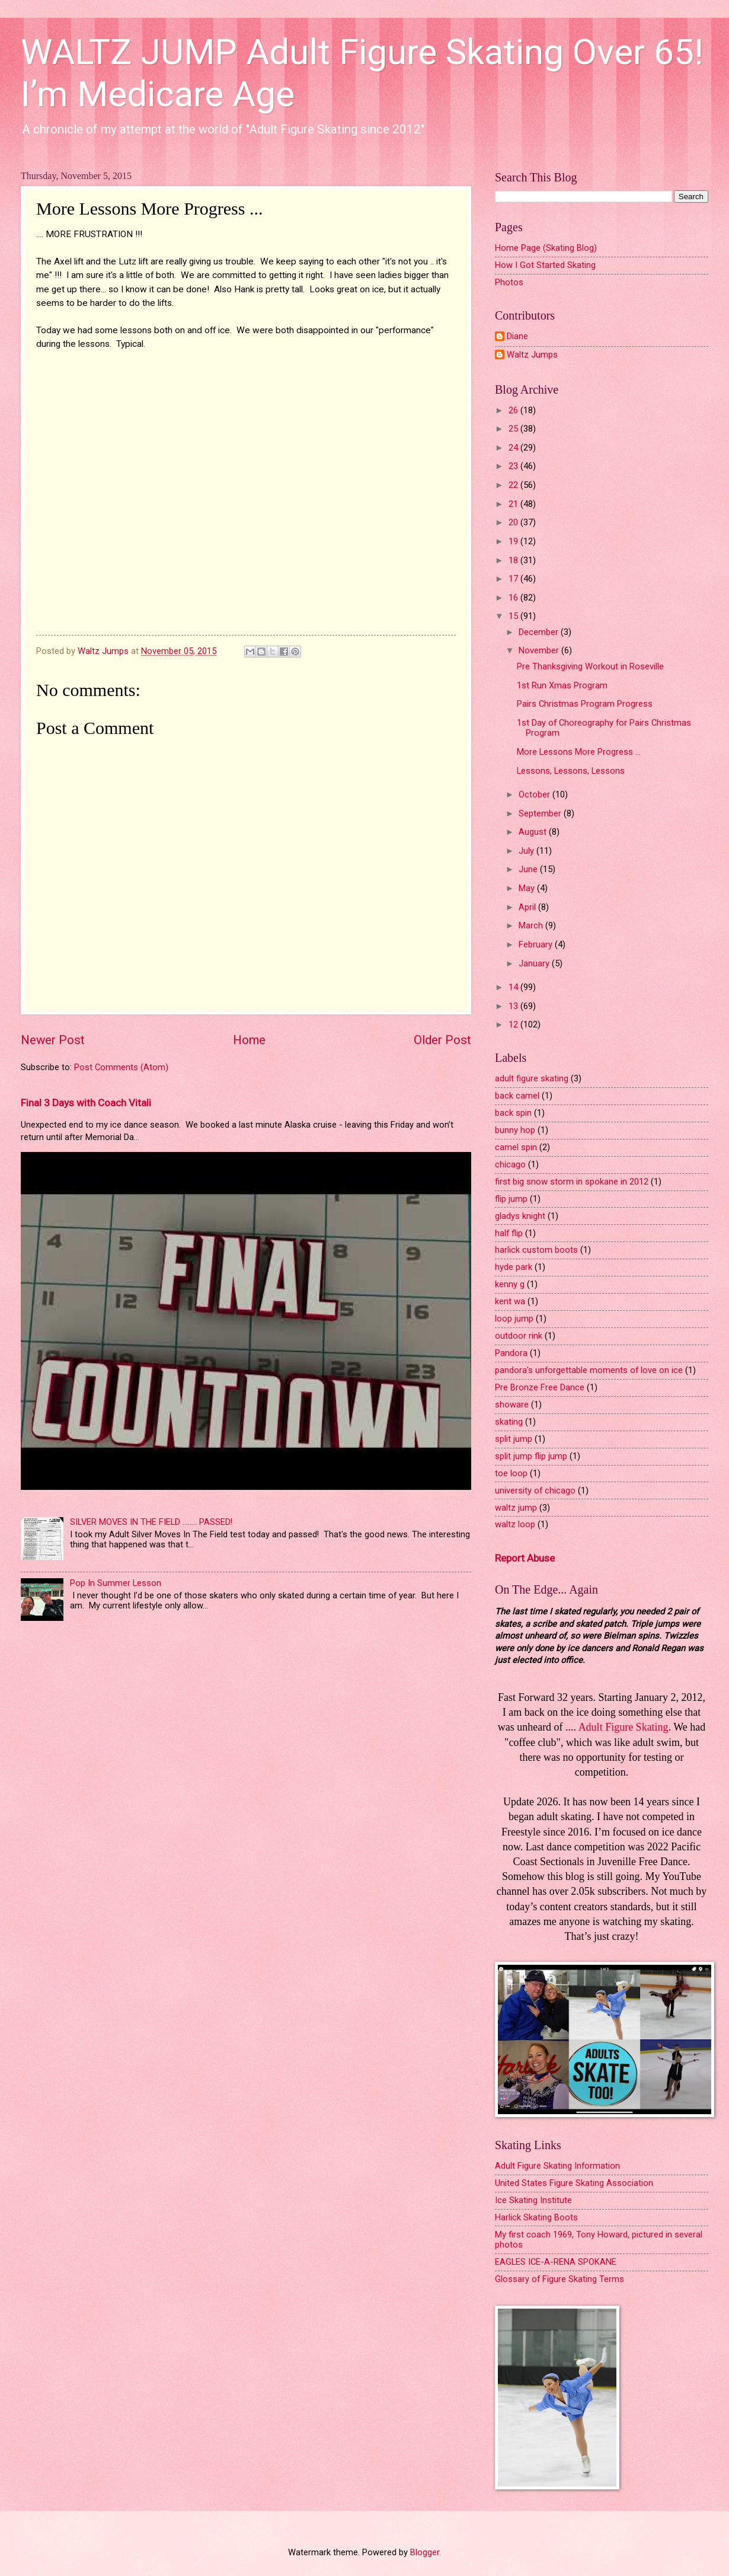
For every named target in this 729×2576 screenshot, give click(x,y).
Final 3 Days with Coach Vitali (86, 1103)
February (537, 944)
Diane (517, 336)
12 (514, 1024)
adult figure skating (531, 1078)
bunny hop (515, 1130)
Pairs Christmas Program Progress (585, 703)
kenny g (510, 1284)
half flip (509, 1233)
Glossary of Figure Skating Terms (559, 2279)
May (528, 888)
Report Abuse (525, 1558)
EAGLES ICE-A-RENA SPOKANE (555, 2261)
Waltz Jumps (532, 355)
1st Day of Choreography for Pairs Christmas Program (604, 728)
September (541, 813)
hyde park (513, 1267)
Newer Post (53, 1040)
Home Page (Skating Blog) (546, 247)
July (527, 850)
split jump (513, 1439)
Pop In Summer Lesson (115, 1583)
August (534, 831)
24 (514, 447)
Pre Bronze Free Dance (539, 1387)
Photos (509, 282)
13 (514, 1006)
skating (509, 1421)
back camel (517, 1095)
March (532, 925)
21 (514, 504)
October (535, 794)
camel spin (516, 1147)
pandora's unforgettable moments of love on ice (589, 1370)
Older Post (442, 1040)
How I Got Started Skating (545, 265)
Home (249, 1040)
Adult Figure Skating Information (557, 2165)
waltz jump (516, 1507)
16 (514, 597)
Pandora (511, 1353)
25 (514, 428)
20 (514, 522)
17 (514, 578)
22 (514, 485)
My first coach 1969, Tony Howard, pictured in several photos (598, 2240)
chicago (510, 1164)
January (535, 963)
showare (512, 1404)
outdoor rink (518, 1335)
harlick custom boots (536, 1249)
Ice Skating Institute (533, 2200)
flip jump (511, 1198)
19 (514, 541)
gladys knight (520, 1216)
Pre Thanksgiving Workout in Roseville (590, 666)
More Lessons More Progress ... (579, 751)
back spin (513, 1112)
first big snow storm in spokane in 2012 (571, 1181)
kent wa (510, 1301)
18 (514, 560)
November (540, 650)
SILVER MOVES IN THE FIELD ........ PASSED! (151, 1522)
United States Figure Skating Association (574, 2183)
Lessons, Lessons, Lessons (571, 770)
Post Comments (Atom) (121, 1067)
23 (514, 466)
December (540, 632)
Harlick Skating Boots (536, 2217)
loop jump (514, 1318)
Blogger (424, 2552)
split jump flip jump (531, 1456)
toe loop (511, 1473)
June (529, 869)
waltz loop (515, 1524)
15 (514, 616)
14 (514, 987)
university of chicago (535, 1490)
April (528, 907)
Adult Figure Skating (623, 1727)
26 (514, 410)
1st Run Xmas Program (562, 685)
